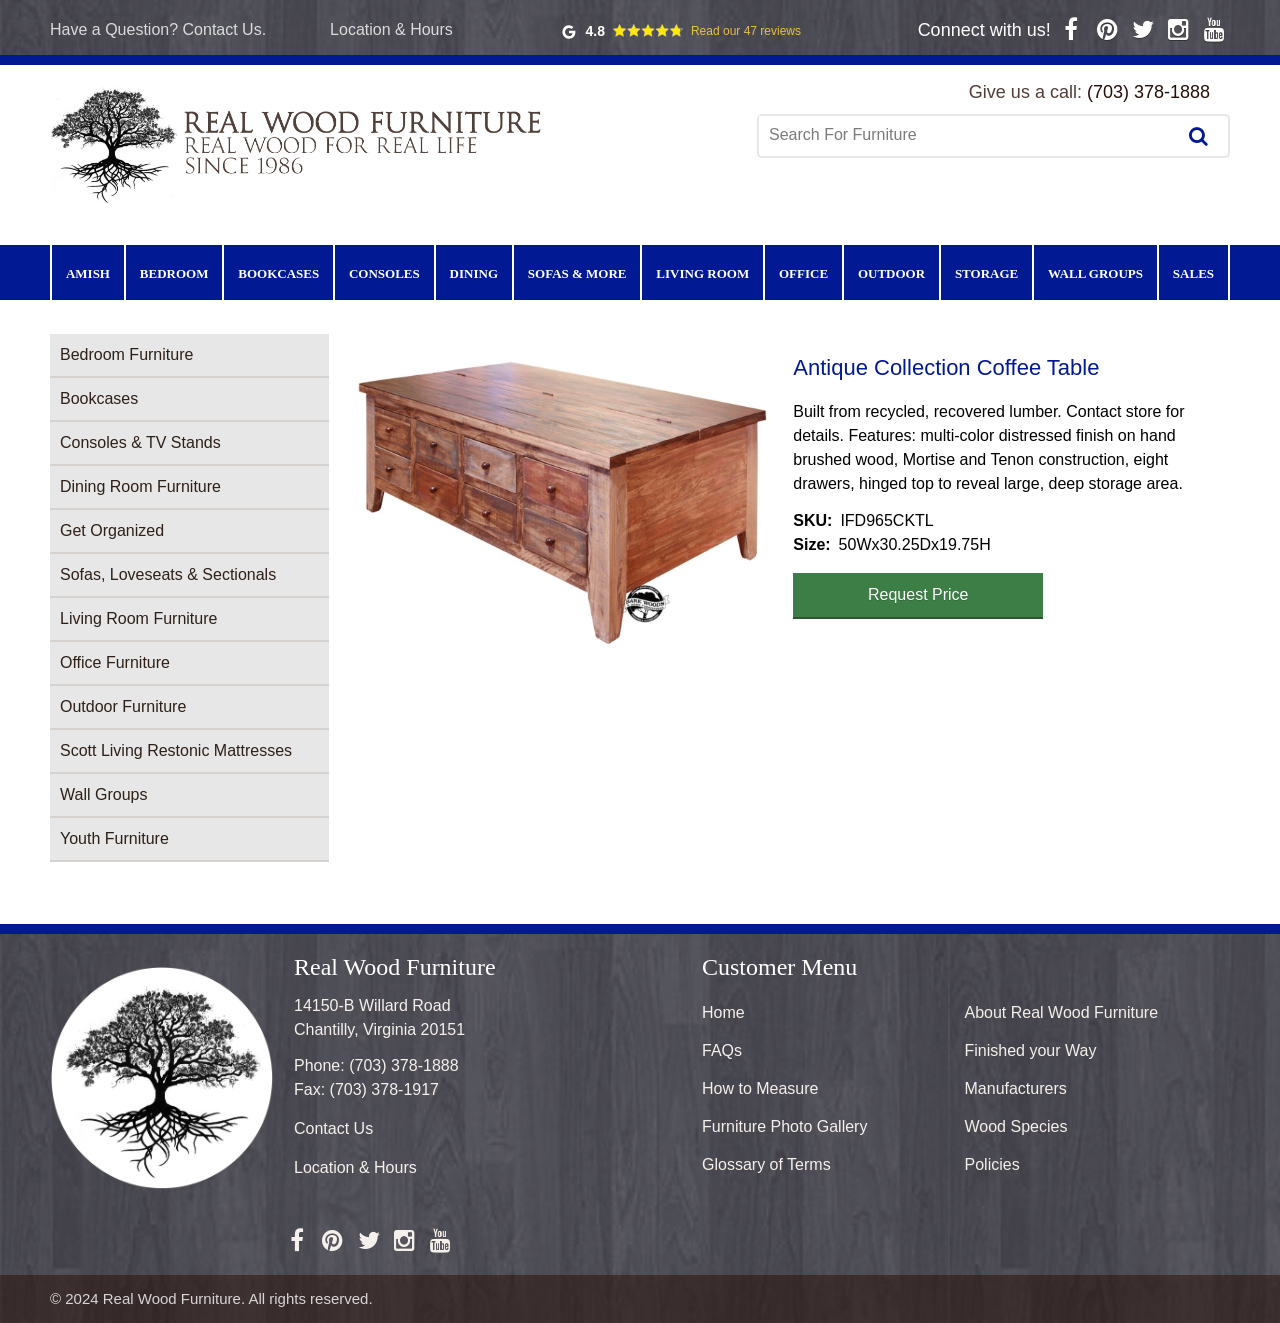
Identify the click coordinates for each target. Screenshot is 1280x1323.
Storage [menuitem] (986, 273)
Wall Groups (103, 794)
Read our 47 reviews (746, 31)
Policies (992, 1164)
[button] (561, 502)
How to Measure (760, 1088)
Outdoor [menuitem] (891, 273)
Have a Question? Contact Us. (158, 29)
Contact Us (333, 1128)
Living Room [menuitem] (702, 273)
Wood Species (1016, 1126)
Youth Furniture (114, 838)
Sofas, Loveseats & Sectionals (168, 574)
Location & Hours (391, 29)
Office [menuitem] (803, 273)
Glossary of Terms (766, 1164)
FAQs (722, 1050)
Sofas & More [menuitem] (577, 273)
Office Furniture (115, 662)
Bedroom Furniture (126, 354)
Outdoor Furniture (123, 706)
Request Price (918, 594)
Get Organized (112, 530)
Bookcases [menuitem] (278, 273)
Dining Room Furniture (140, 486)
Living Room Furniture (138, 618)
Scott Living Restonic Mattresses (176, 750)
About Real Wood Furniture (1062, 1012)
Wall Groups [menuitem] (1095, 273)
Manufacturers (1016, 1088)
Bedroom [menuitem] (174, 273)
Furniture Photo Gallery (784, 1126)
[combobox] (969, 135)
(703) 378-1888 (1148, 92)
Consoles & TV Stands (140, 442)
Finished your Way (1031, 1050)
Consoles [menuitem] (384, 273)
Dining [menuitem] (474, 273)
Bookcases (99, 398)
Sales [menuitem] (1193, 273)
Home (723, 1012)
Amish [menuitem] (88, 273)
